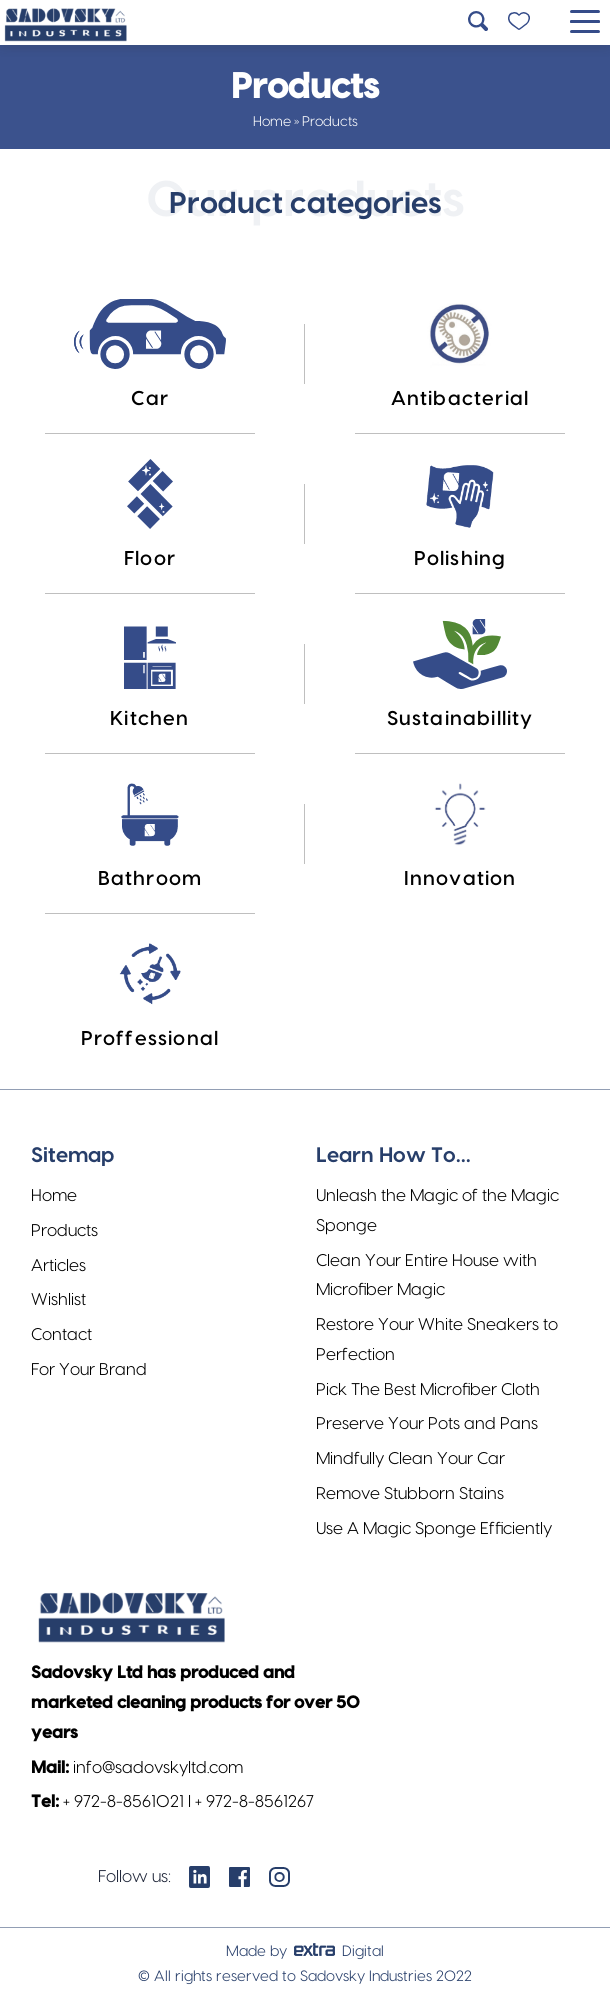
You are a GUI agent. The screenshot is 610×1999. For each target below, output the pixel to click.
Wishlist (58, 1299)
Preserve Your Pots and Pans (427, 1423)
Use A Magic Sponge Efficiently (434, 1528)
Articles (58, 1265)
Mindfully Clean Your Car (410, 1458)
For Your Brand (89, 1369)
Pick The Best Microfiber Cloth (428, 1389)
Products (64, 1230)
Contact (61, 1334)
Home (272, 122)
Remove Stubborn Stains (410, 1493)
